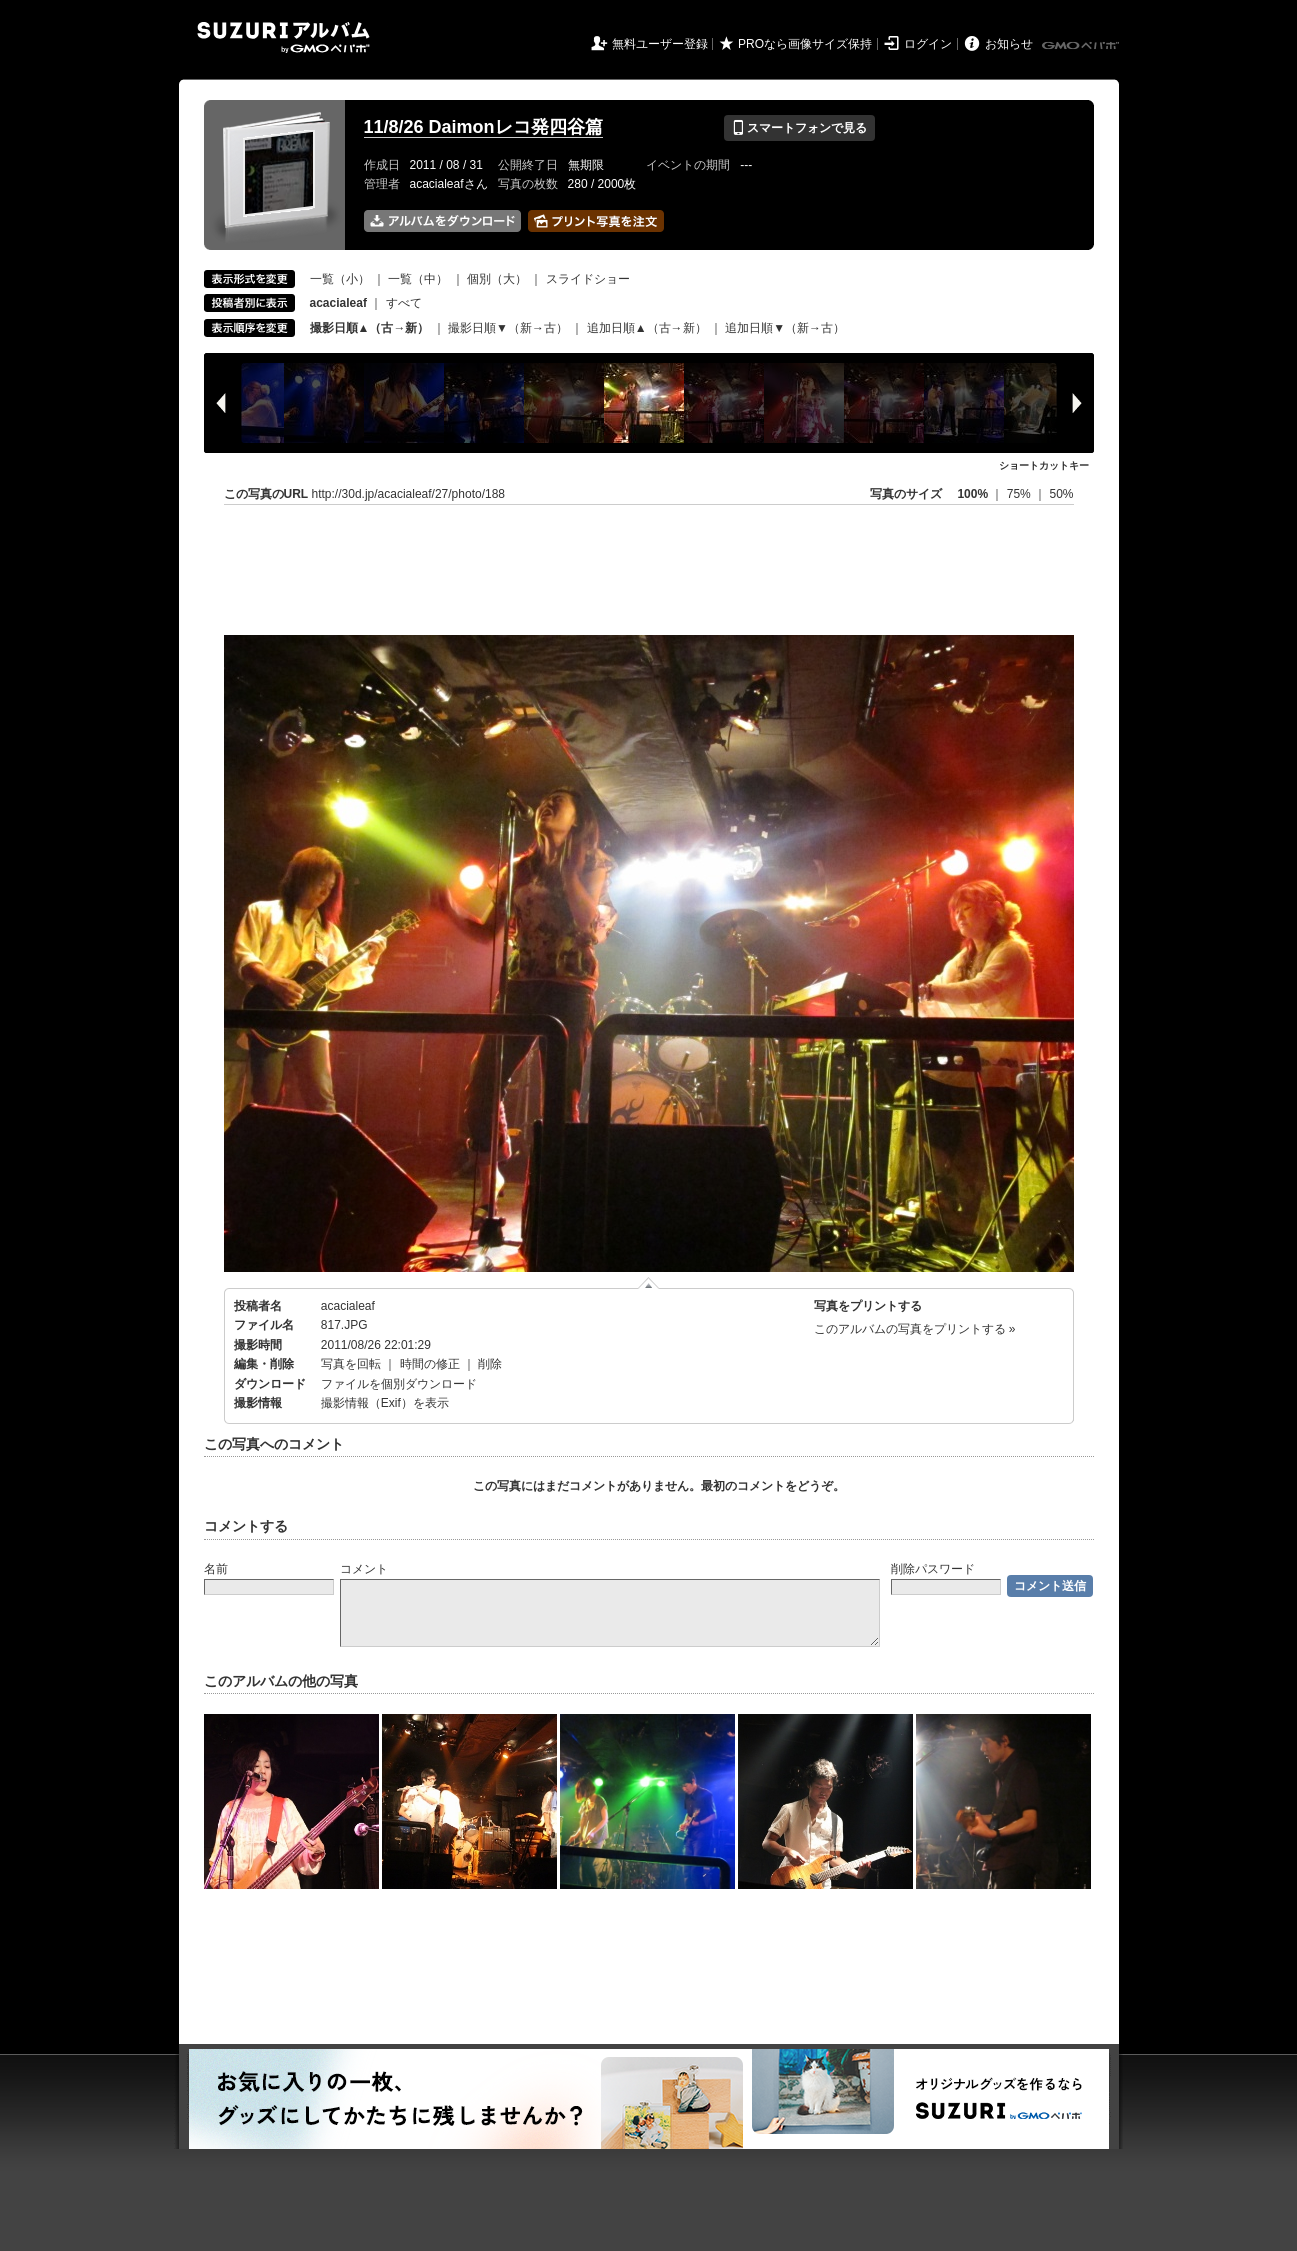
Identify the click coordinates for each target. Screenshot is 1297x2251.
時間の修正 (430, 1364)
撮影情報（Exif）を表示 (385, 1403)
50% (1061, 494)
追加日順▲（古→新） (647, 328)
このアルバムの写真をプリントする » (915, 1329)
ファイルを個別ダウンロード (399, 1384)
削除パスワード (933, 1569)
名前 (216, 1569)
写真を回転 (351, 1364)
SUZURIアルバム (283, 37)
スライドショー (588, 279)
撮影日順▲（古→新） (370, 328)
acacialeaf (348, 1306)
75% (1020, 494)
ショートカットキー (1044, 465)
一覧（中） (418, 279)
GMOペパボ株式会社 (1082, 46)
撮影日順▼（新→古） (508, 328)
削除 (490, 1364)
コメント (364, 1569)
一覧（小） (340, 279)
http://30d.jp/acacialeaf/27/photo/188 (408, 494)
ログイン (928, 44)
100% (972, 494)
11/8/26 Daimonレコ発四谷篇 (483, 127)
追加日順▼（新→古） (785, 328)
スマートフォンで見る (799, 128)
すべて (404, 303)
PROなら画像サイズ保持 (805, 44)
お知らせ (1009, 44)
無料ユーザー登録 (660, 44)
